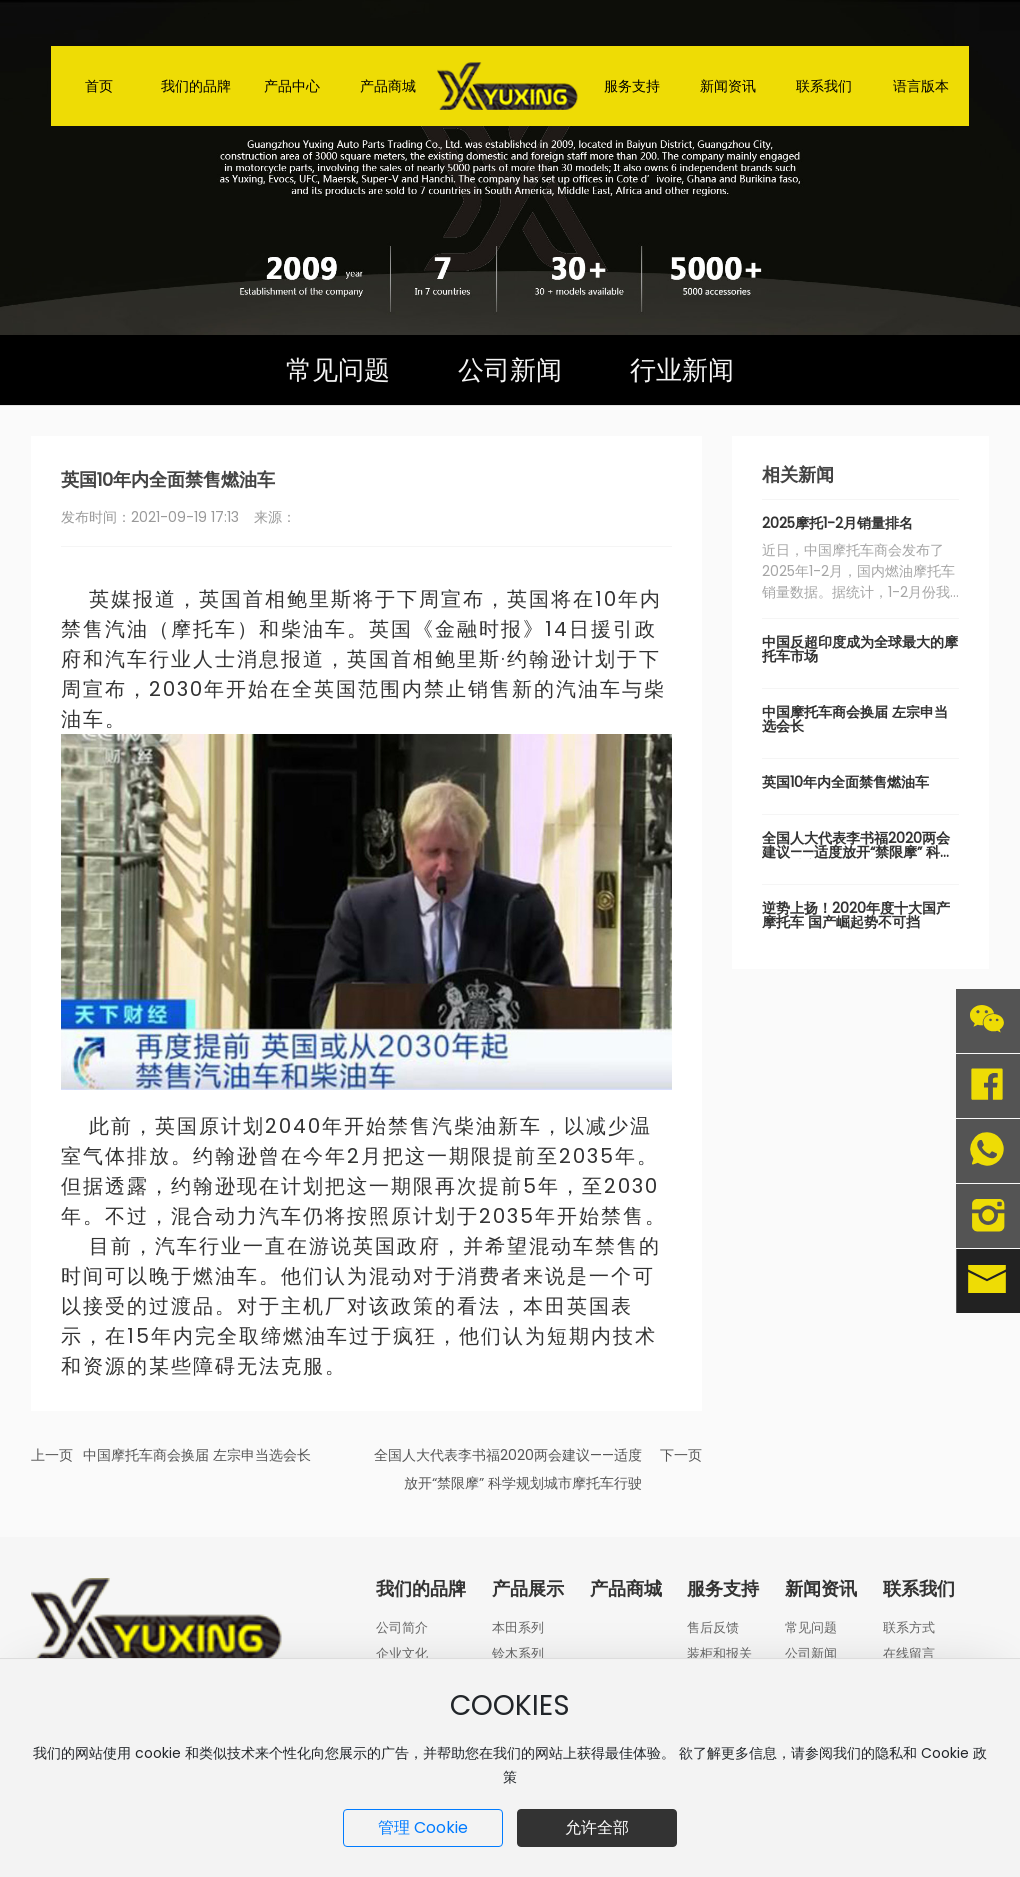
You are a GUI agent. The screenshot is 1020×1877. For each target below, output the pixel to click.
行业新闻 (682, 370)
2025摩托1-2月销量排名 (837, 523)
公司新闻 (510, 370)
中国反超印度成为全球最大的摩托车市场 (860, 649)
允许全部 (597, 1827)
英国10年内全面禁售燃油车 (845, 782)
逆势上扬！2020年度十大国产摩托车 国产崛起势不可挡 (856, 915)
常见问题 (338, 370)
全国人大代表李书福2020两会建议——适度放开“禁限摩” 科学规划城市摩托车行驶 (858, 852)
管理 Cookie (423, 1827)
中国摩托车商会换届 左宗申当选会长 (197, 1455)
